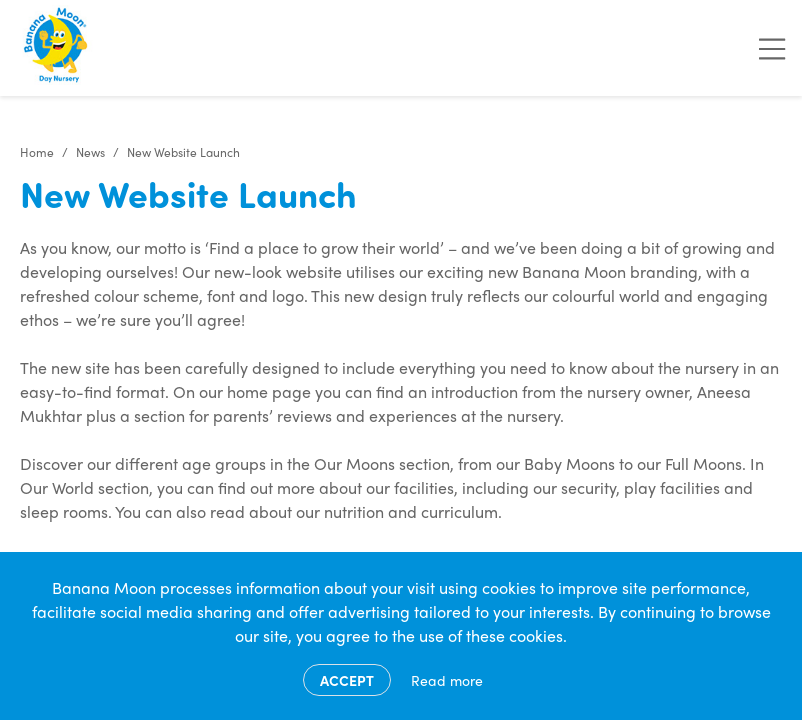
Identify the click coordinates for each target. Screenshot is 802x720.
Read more (447, 680)
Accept (347, 680)
